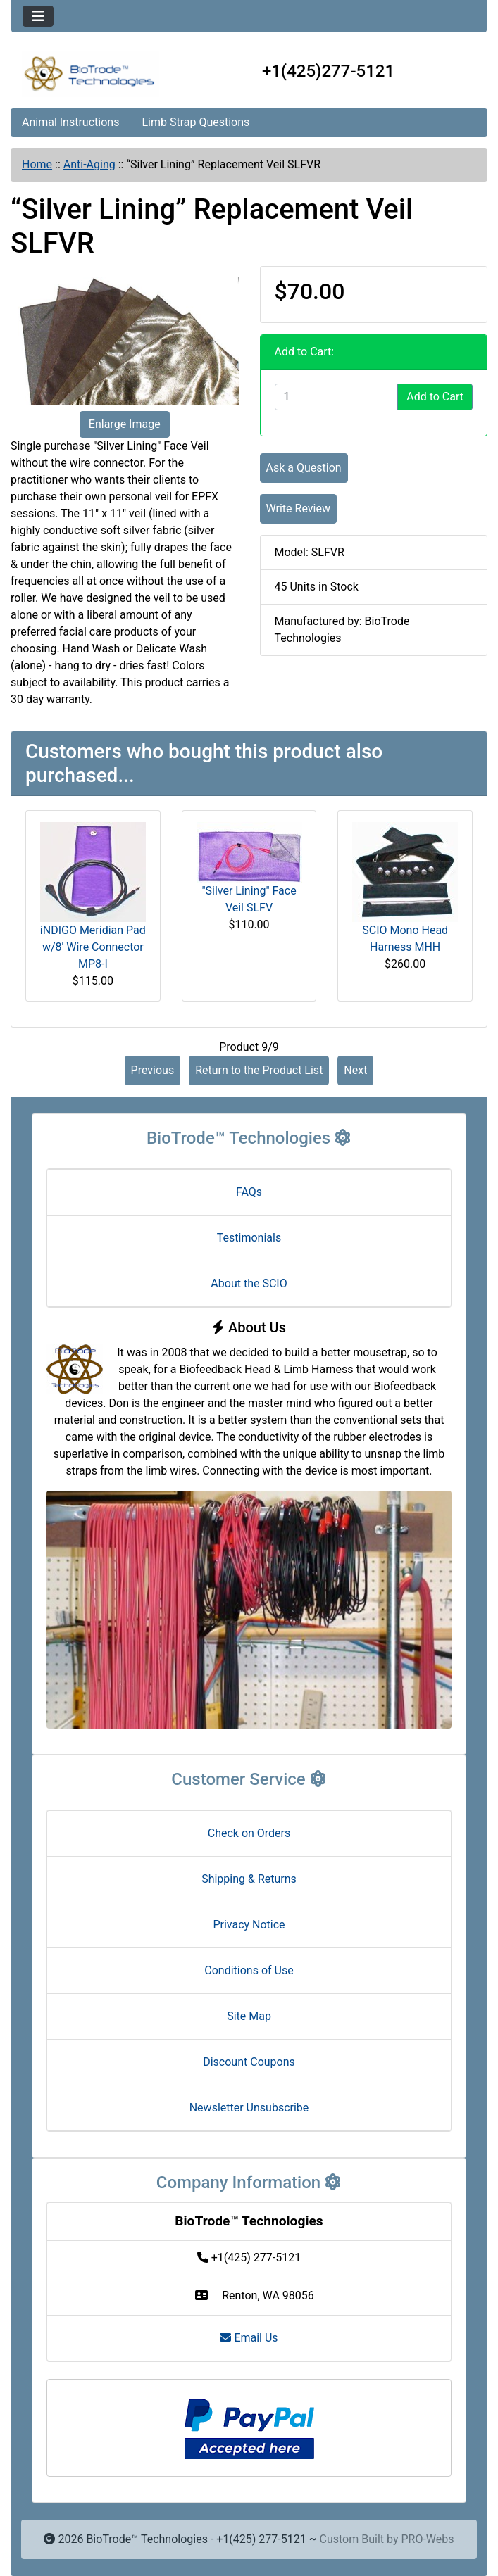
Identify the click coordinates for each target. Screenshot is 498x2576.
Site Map (249, 2016)
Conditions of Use (248, 1970)
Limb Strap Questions (195, 122)
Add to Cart (434, 396)
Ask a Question (304, 467)
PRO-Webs (427, 2539)
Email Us (249, 2337)
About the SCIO (249, 1283)
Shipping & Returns (249, 1879)
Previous (153, 1070)
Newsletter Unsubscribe (249, 2107)
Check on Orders (249, 1833)
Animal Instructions (70, 122)
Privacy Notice (249, 1924)
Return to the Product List (259, 1070)
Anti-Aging (89, 164)
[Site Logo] (90, 74)
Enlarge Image (125, 424)
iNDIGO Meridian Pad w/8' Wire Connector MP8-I (93, 947)
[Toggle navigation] (38, 16)
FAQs (249, 1192)
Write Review (298, 508)
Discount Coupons (249, 2062)
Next (355, 1070)
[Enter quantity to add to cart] (337, 397)
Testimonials (249, 1237)
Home (37, 164)
